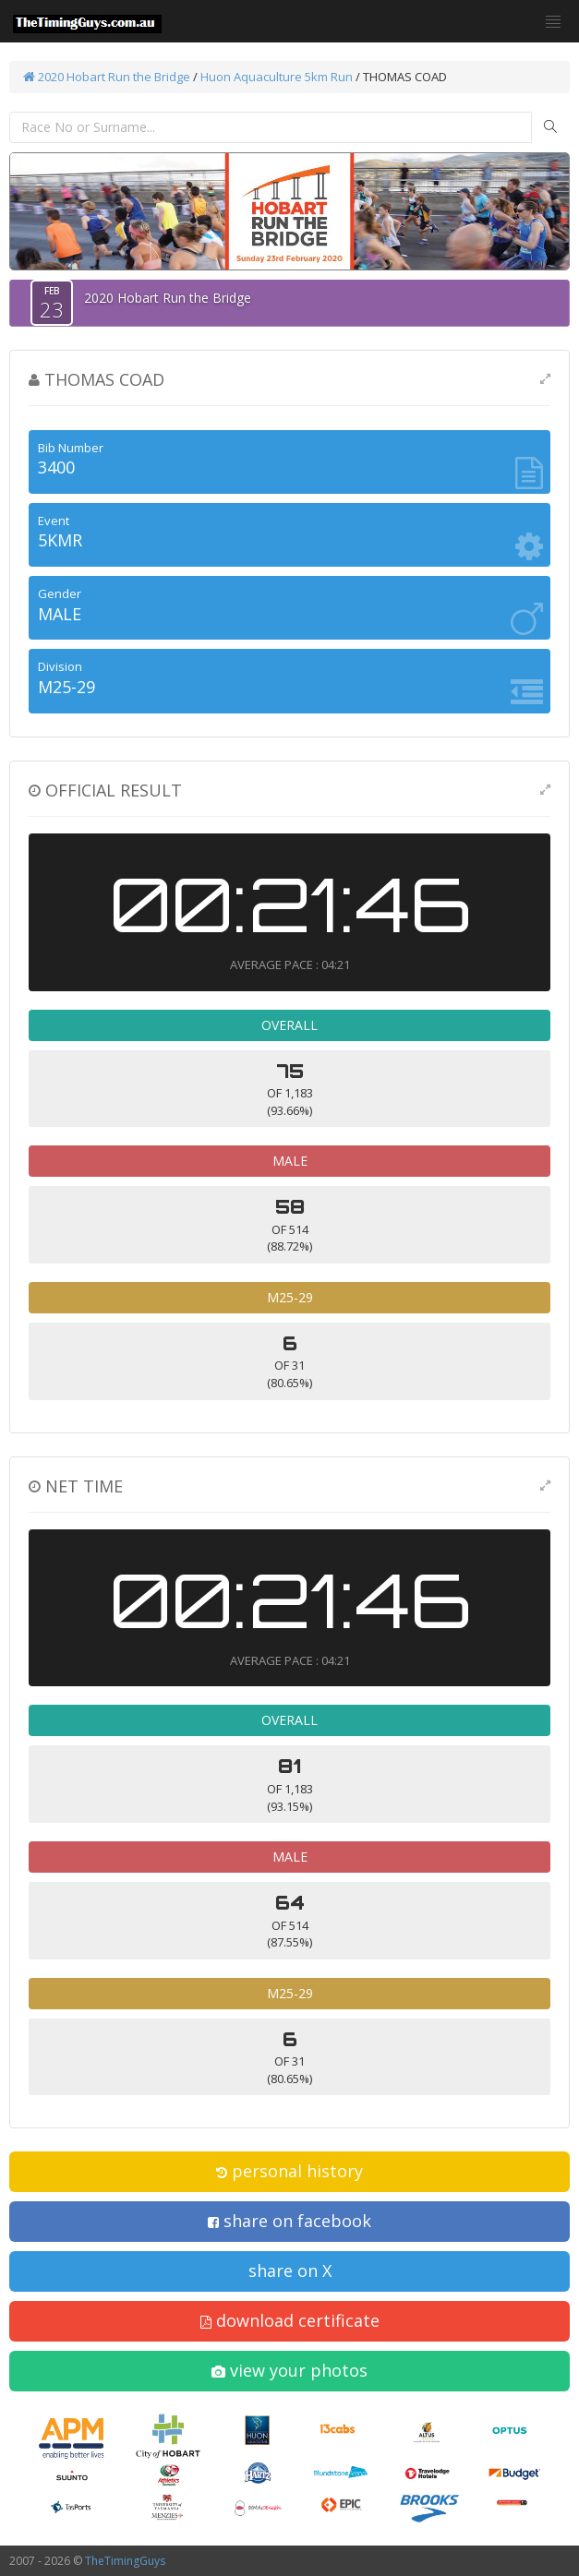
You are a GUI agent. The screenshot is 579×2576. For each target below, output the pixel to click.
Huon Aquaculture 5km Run (276, 76)
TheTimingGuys (125, 2561)
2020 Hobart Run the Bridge (106, 76)
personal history (289, 2171)
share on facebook (289, 2221)
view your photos (289, 2370)
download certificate (290, 2320)
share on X (290, 2270)
